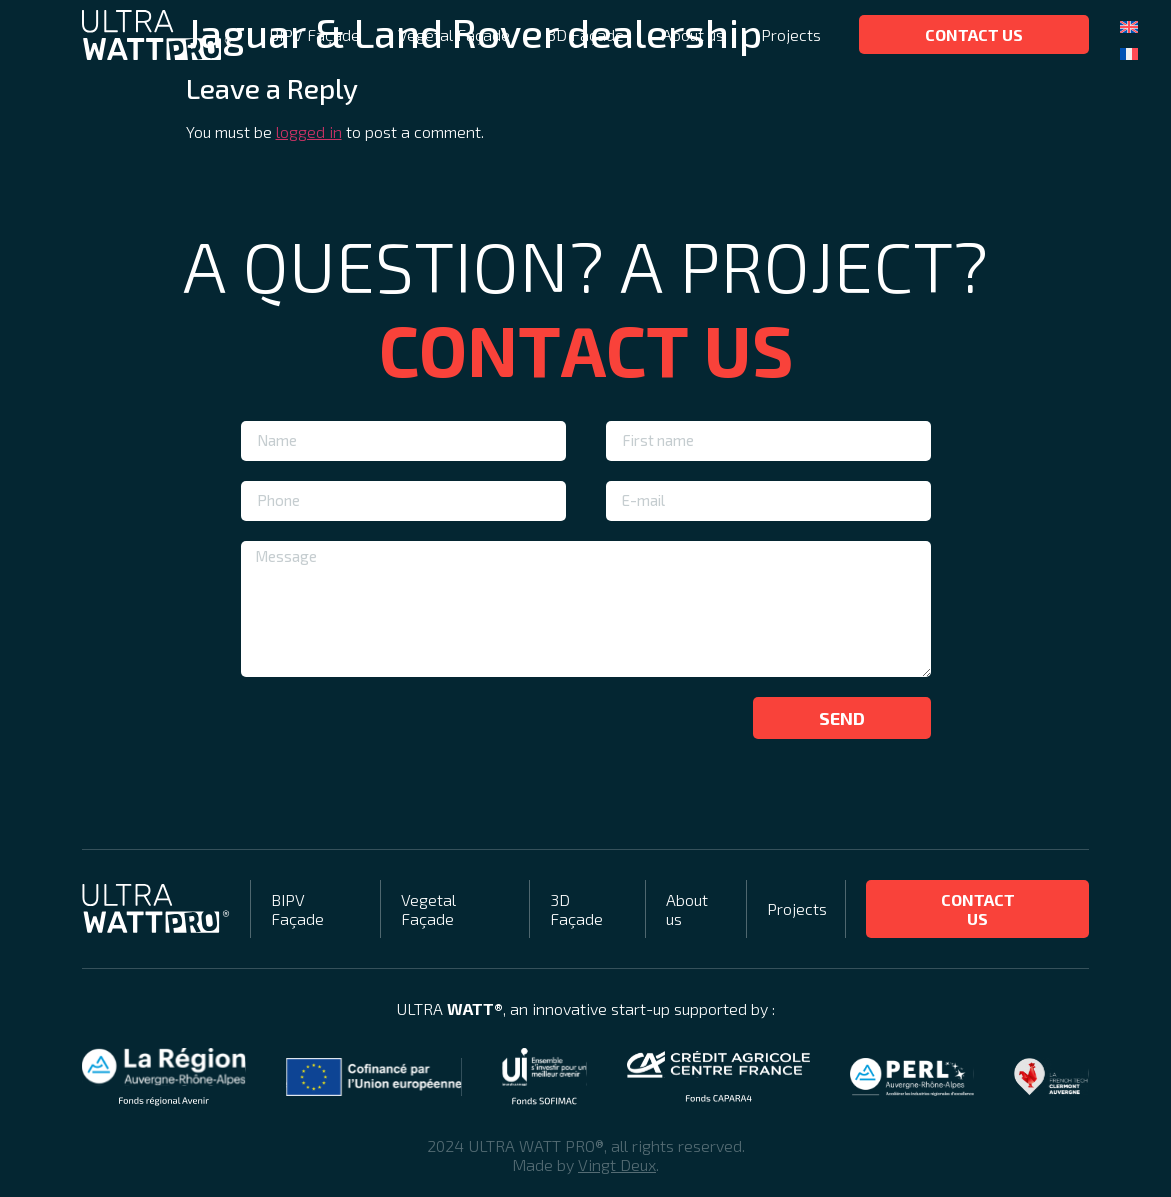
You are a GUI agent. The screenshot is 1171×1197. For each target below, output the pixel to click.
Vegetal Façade (454, 34)
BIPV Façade (314, 34)
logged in (309, 131)
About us (693, 34)
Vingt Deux (617, 1164)
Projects (791, 34)
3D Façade (585, 34)
